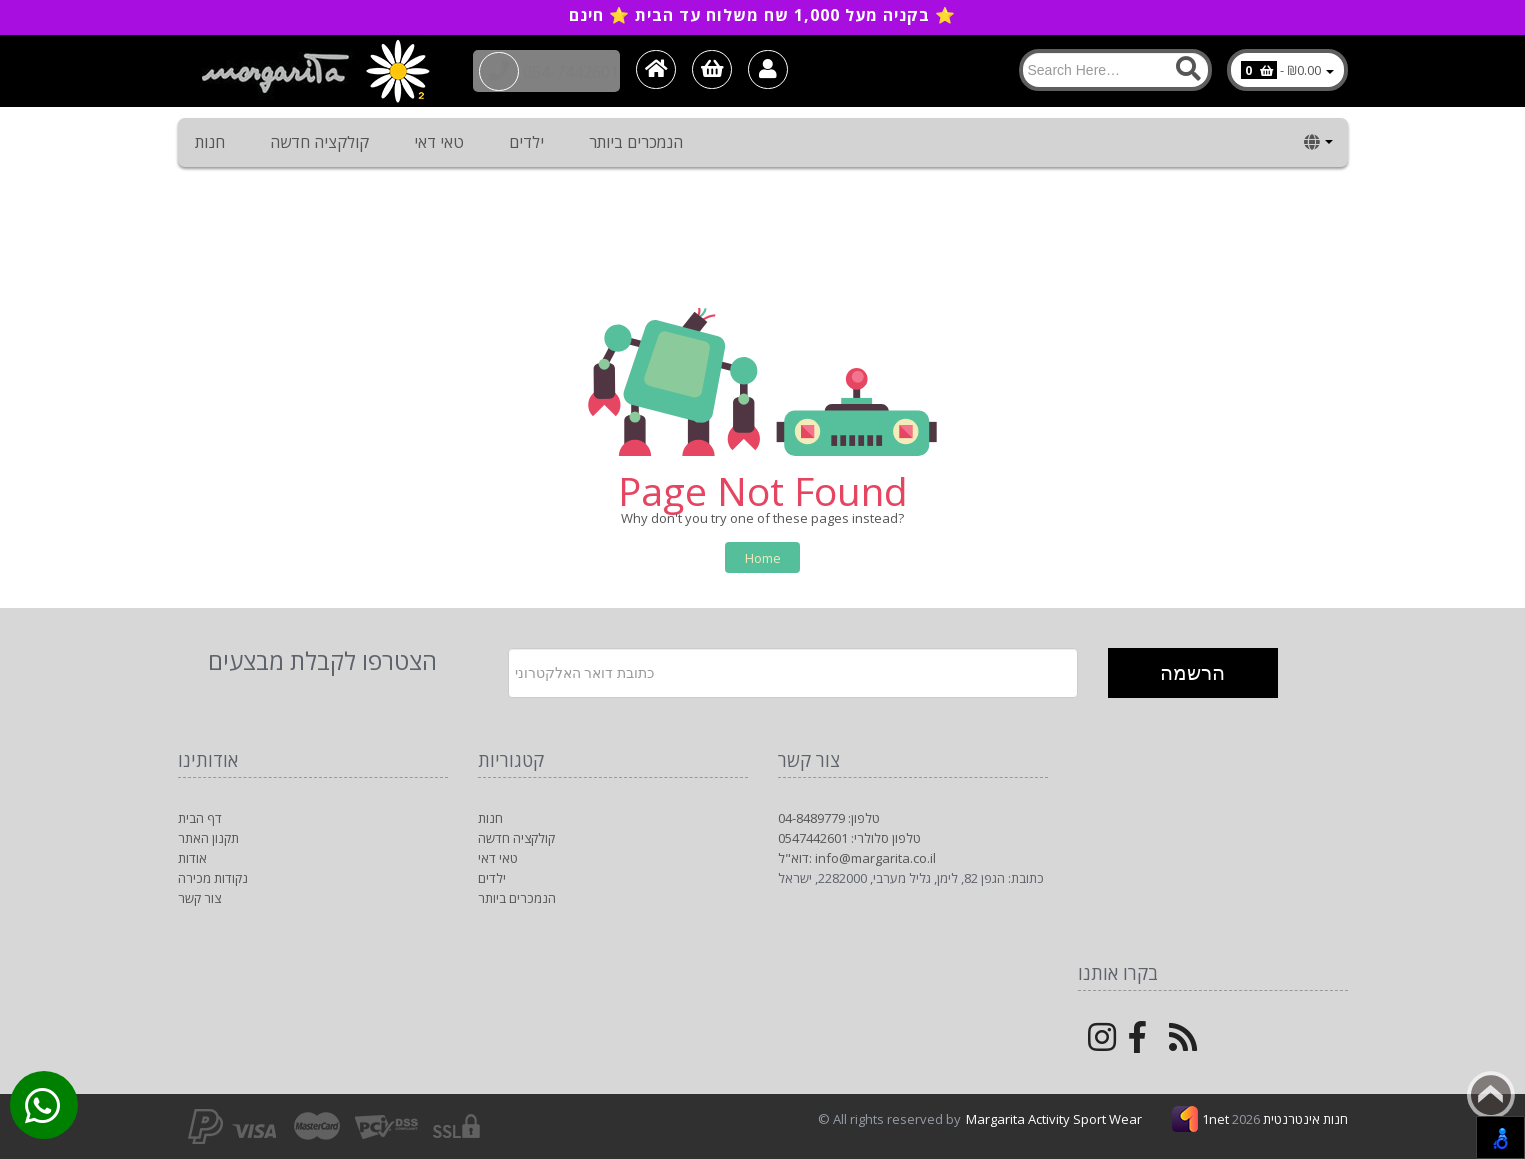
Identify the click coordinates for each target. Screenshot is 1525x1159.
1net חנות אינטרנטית (1275, 1119)
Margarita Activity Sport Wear (1054, 1119)
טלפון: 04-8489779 (829, 818)
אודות (192, 858)
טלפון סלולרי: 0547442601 (849, 838)
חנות (210, 142)
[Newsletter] (793, 673)
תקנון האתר (208, 838)
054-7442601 (558, 69)
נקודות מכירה (213, 878)
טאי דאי (439, 142)
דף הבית (200, 818)
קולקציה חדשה (319, 142)
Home (763, 558)
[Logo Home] (314, 71)
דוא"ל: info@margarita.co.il (857, 858)
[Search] (1115, 70)
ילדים (526, 142)
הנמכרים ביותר (636, 142)
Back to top (1491, 1095)
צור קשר (199, 898)
